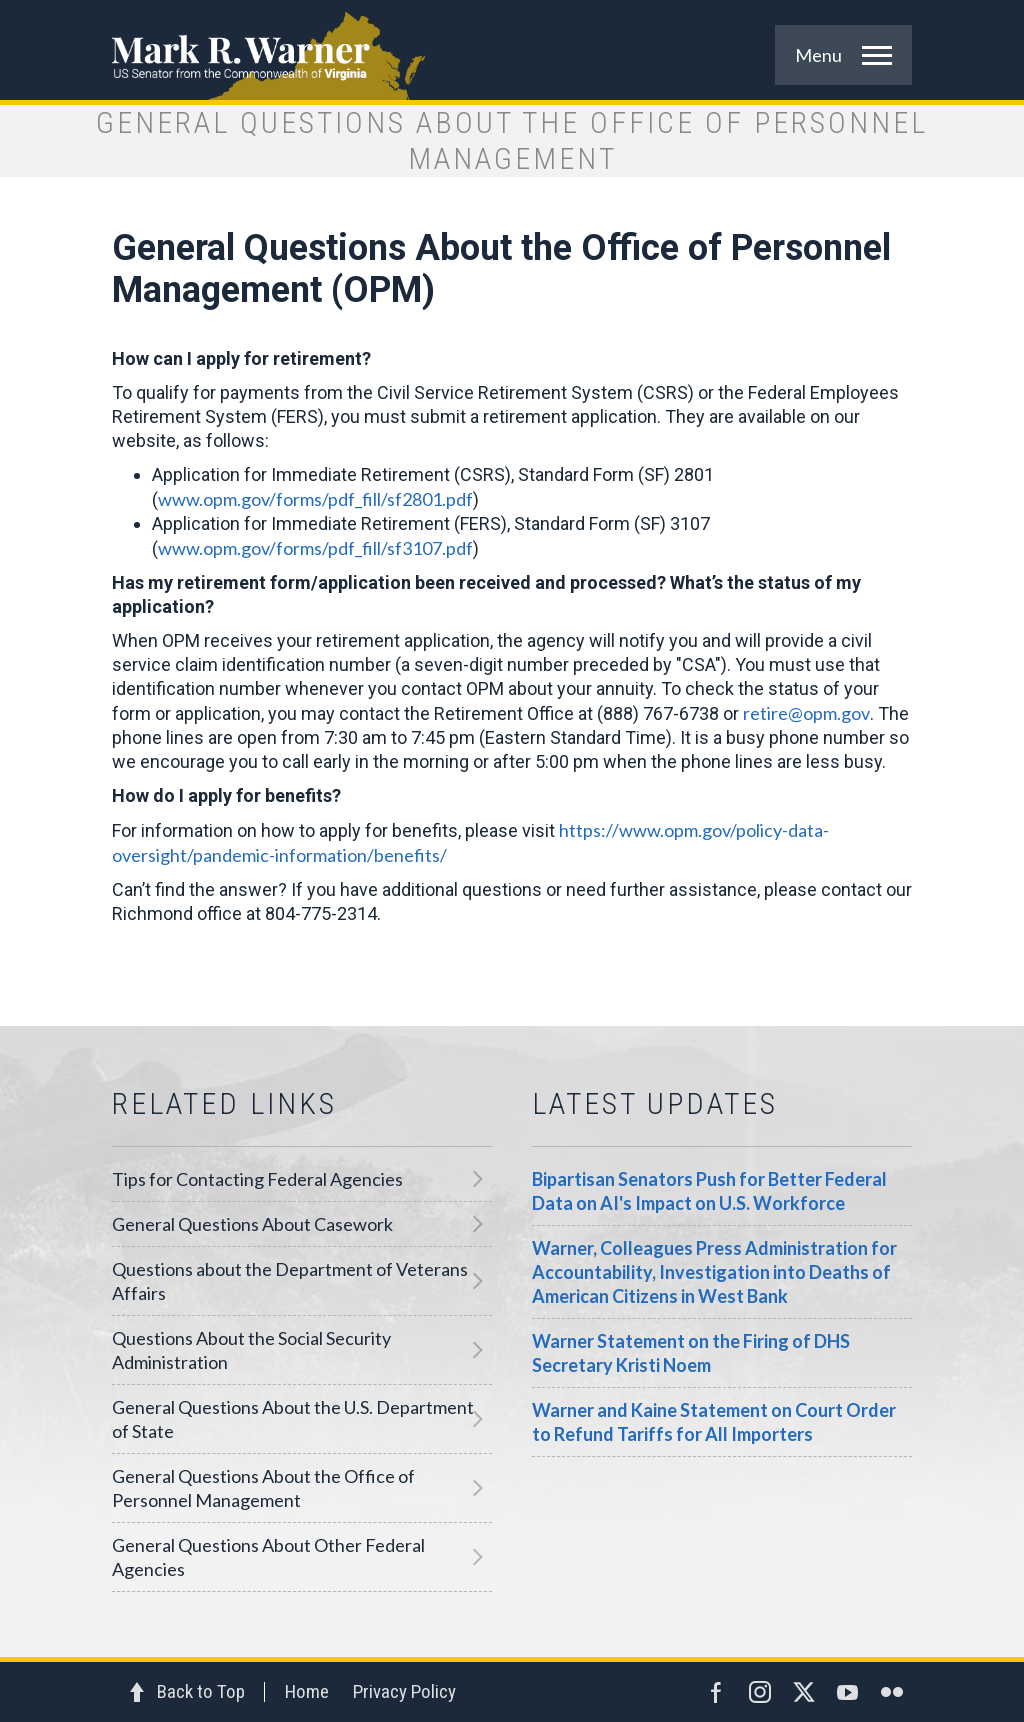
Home (307, 1691)
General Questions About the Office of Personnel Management (263, 1488)
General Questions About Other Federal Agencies (268, 1557)
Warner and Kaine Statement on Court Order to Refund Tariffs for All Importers (714, 1422)
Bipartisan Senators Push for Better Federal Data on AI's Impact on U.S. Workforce (709, 1191)
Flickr (892, 1692)
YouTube (848, 1692)
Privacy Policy (404, 1691)
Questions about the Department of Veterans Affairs (290, 1281)
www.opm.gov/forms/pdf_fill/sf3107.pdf (315, 548)
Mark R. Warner (512, 50)
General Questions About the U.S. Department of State (293, 1419)
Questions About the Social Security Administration (251, 1350)
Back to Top (201, 1691)
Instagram (760, 1692)
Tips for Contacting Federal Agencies (257, 1179)
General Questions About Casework (252, 1224)
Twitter (804, 1692)
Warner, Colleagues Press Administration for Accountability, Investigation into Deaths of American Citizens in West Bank (714, 1272)
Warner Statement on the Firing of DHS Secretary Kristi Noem (691, 1353)
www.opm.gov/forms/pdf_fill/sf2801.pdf (315, 499)
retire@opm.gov (806, 713)
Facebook (716, 1692)
